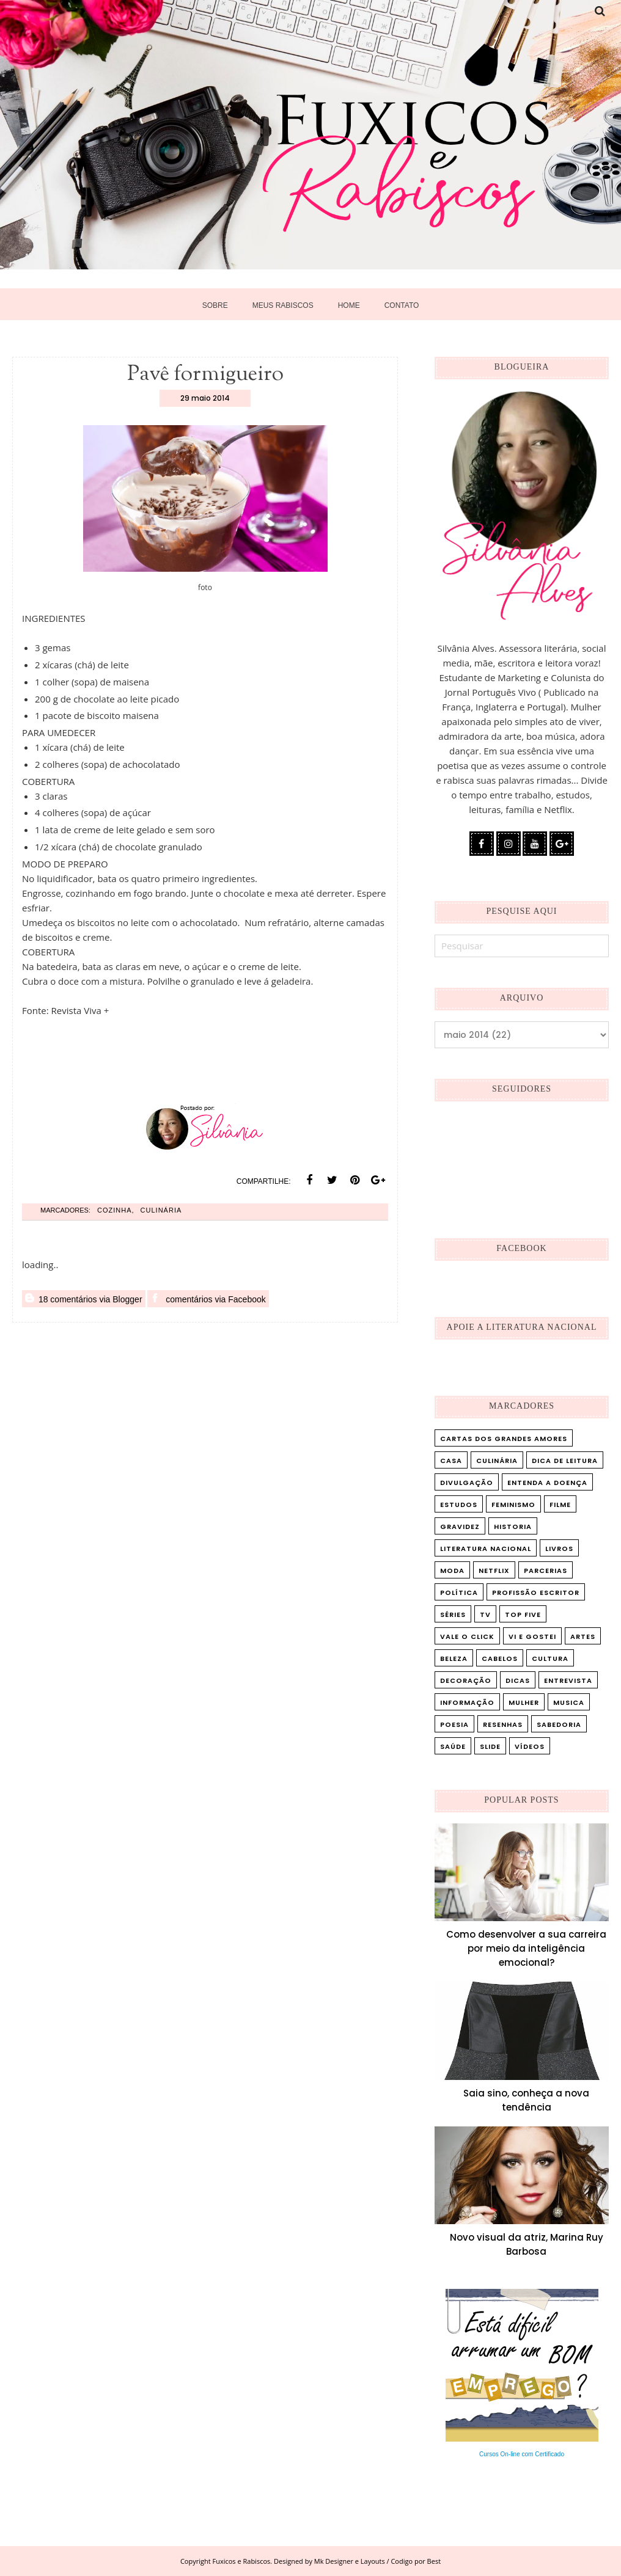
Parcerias (545, 1570)
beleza (454, 1658)
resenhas (503, 1724)
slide (490, 1746)
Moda (452, 1570)
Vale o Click (467, 1636)
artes (582, 1636)
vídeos (530, 1746)
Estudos (458, 1504)
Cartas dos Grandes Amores (503, 1438)
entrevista (568, 1680)
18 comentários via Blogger (83, 1298)
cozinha (114, 1210)
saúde (453, 1746)
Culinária (161, 1210)
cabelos (500, 1658)
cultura (550, 1658)
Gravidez (460, 1526)
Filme (560, 1504)
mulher (524, 1702)
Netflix (494, 1570)
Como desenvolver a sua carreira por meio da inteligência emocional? (526, 1948)
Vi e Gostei (532, 1636)
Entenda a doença (547, 1482)
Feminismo (513, 1504)
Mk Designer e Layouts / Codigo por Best (377, 2561)
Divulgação (466, 1482)
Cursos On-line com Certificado (521, 2454)
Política (459, 1592)
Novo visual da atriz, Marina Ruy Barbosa (526, 2244)
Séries (453, 1614)
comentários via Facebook (208, 1298)
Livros (559, 1548)
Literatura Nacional (485, 1548)
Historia (513, 1526)
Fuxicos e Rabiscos (242, 2561)
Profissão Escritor (535, 1592)
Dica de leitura (565, 1460)
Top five (523, 1614)
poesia (454, 1724)
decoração (465, 1680)
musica (568, 1702)
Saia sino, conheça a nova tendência (526, 2100)
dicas (517, 1680)
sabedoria (559, 1724)
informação (467, 1702)
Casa (451, 1460)
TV (485, 1614)
